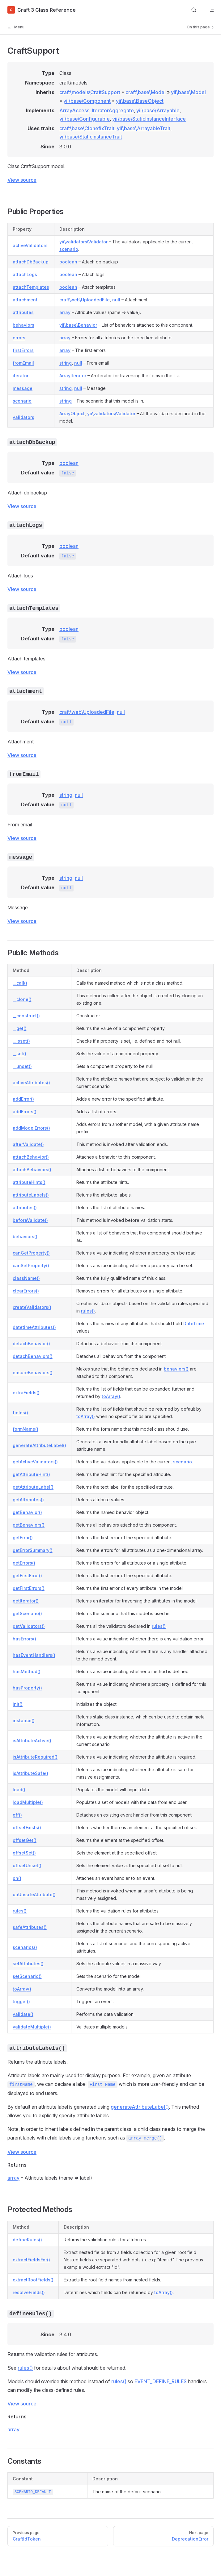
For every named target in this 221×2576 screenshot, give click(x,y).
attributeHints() (29, 1182)
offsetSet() (24, 1852)
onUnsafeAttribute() (34, 1894)
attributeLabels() (31, 1194)
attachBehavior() (31, 1157)
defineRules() (27, 2239)
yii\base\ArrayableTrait (143, 128)
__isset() (21, 1041)
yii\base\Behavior (78, 325)
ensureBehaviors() (33, 1372)
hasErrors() (24, 1638)
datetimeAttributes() (34, 1327)
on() (17, 1878)
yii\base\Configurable (84, 119)
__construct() (26, 1015)
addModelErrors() (31, 1128)
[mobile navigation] (211, 10)
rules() (88, 1310)
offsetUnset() (27, 1865)
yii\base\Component (87, 101)
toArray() (111, 1396)
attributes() (25, 1207)
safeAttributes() (30, 1927)
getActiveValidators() (35, 1461)
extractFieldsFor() (31, 2259)
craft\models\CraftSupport (89, 92)
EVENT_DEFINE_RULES (160, 2381)
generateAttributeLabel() (39, 1445)
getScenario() (27, 1613)
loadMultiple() (28, 1802)
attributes (23, 312)
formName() (25, 1429)
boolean (68, 261)
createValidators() (32, 1307)
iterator (20, 375)
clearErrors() (26, 1290)
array (64, 312)
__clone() (22, 999)
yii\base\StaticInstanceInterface (149, 119)
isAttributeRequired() (35, 1756)
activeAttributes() (31, 1082)
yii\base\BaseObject (140, 101)
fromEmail (23, 363)
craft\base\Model (145, 92)
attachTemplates (31, 287)
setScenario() (27, 1976)
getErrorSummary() (33, 1550)
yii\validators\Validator (83, 241)
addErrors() (24, 1111)
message (22, 388)
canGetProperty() (31, 1252)
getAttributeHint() (31, 1474)
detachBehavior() (31, 1343)
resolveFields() (29, 2292)
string (65, 363)
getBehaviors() (29, 1525)
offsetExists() (27, 1827)
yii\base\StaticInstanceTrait (90, 137)
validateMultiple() (32, 2026)
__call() (20, 983)
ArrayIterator (72, 375)
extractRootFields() (33, 2279)
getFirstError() (27, 1575)
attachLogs (25, 274)
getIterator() (26, 1600)
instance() (24, 1720)
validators (23, 417)
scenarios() (25, 1947)
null (116, 299)
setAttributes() (28, 1963)
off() (17, 1814)
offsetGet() (24, 1840)
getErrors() (24, 1562)
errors (19, 337)
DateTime (193, 1323)
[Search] (193, 10)
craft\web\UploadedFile (84, 299)
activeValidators (30, 245)
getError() (23, 1537)
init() (18, 1704)
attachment (25, 299)
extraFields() (26, 1392)
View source (21, 180)
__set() (19, 1053)
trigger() (21, 2001)
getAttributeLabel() (33, 1487)
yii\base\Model (188, 92)
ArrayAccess (74, 110)
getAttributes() (28, 1499)
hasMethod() (26, 1671)
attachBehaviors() (32, 1169)
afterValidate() (28, 1144)
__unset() (22, 1066)
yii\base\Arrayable (158, 110)
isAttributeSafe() (30, 1773)
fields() (20, 1412)
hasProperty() (27, 1687)
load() (19, 1789)
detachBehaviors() (33, 1356)
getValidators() (29, 1626)
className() (26, 1278)
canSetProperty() (31, 1265)
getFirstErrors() (29, 1588)
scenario (68, 249)
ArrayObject (72, 413)
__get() (20, 1028)
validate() (23, 2014)
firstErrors (23, 350)
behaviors (23, 325)
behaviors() (25, 1236)
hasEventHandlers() (34, 1655)
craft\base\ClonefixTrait (86, 128)
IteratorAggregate (113, 110)
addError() (23, 1099)
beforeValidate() (30, 1220)
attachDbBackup (31, 261)
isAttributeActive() (32, 1740)
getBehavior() (27, 1512)
